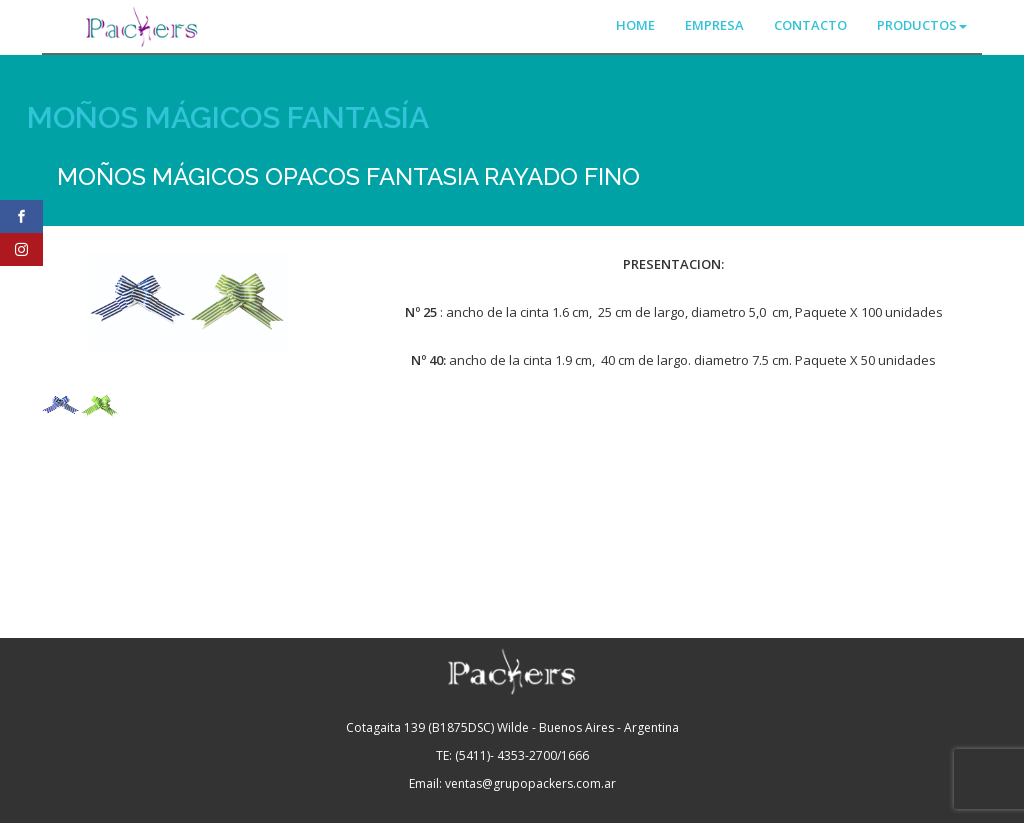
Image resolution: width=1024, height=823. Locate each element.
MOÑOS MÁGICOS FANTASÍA (228, 117)
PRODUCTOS (922, 25)
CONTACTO (810, 25)
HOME (635, 25)
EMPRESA (714, 25)
